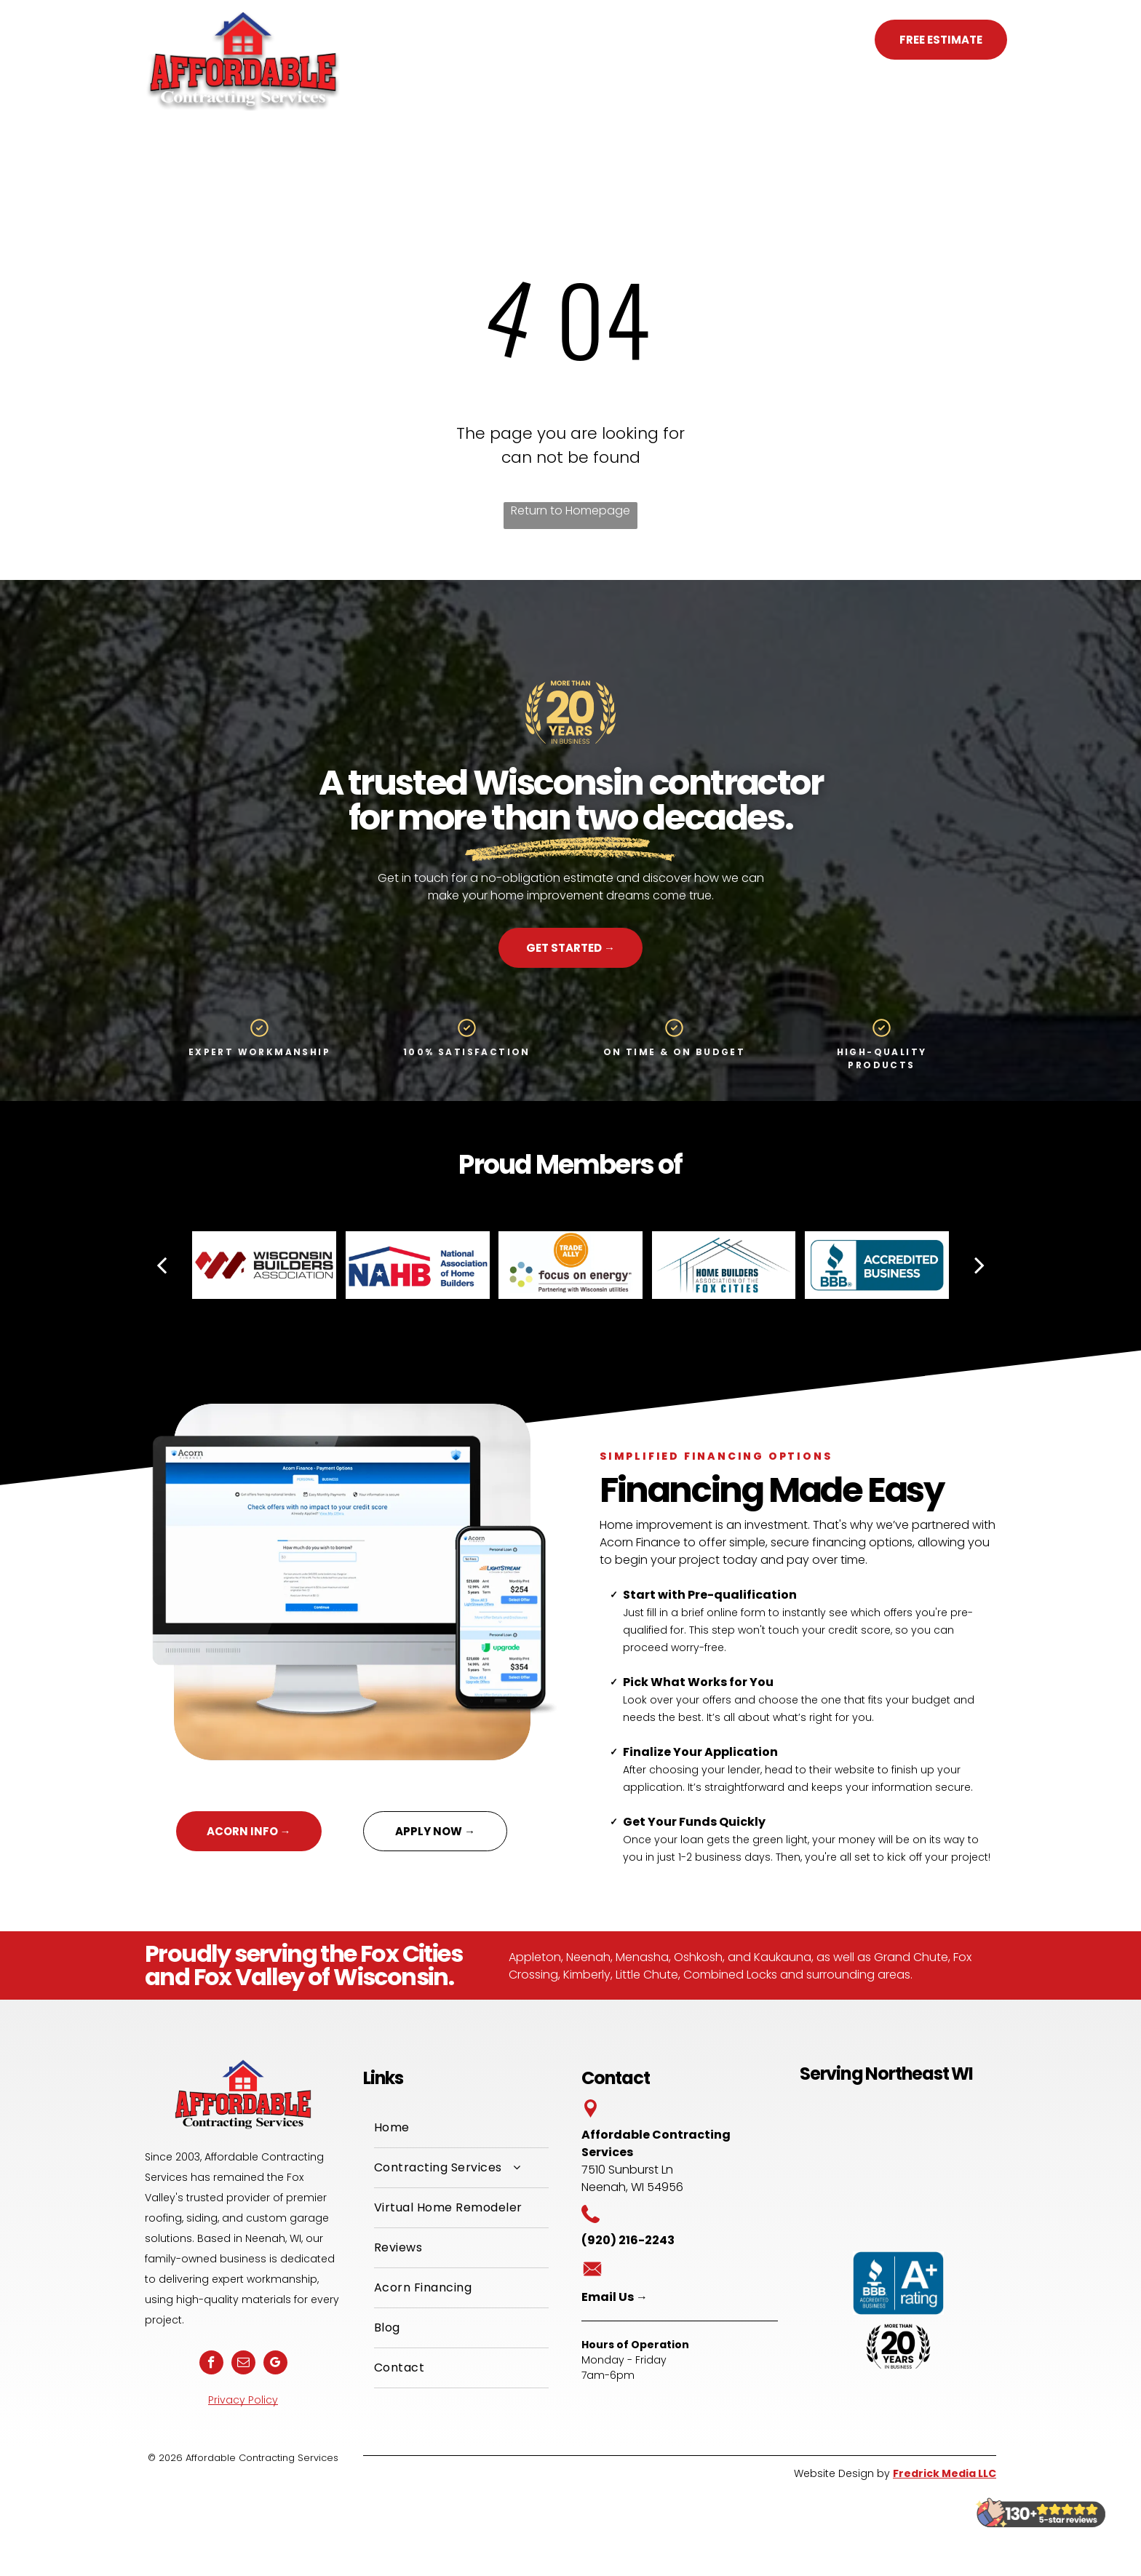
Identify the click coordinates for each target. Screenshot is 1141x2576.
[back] (161, 1265)
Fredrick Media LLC (944, 2473)
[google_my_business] (275, 2364)
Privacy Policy (243, 2400)
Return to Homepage (570, 510)
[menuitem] (405, 43)
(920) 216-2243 (793, 39)
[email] (243, 2364)
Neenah (588, 1957)
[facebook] (211, 2364)
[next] (979, 1265)
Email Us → (614, 2297)
